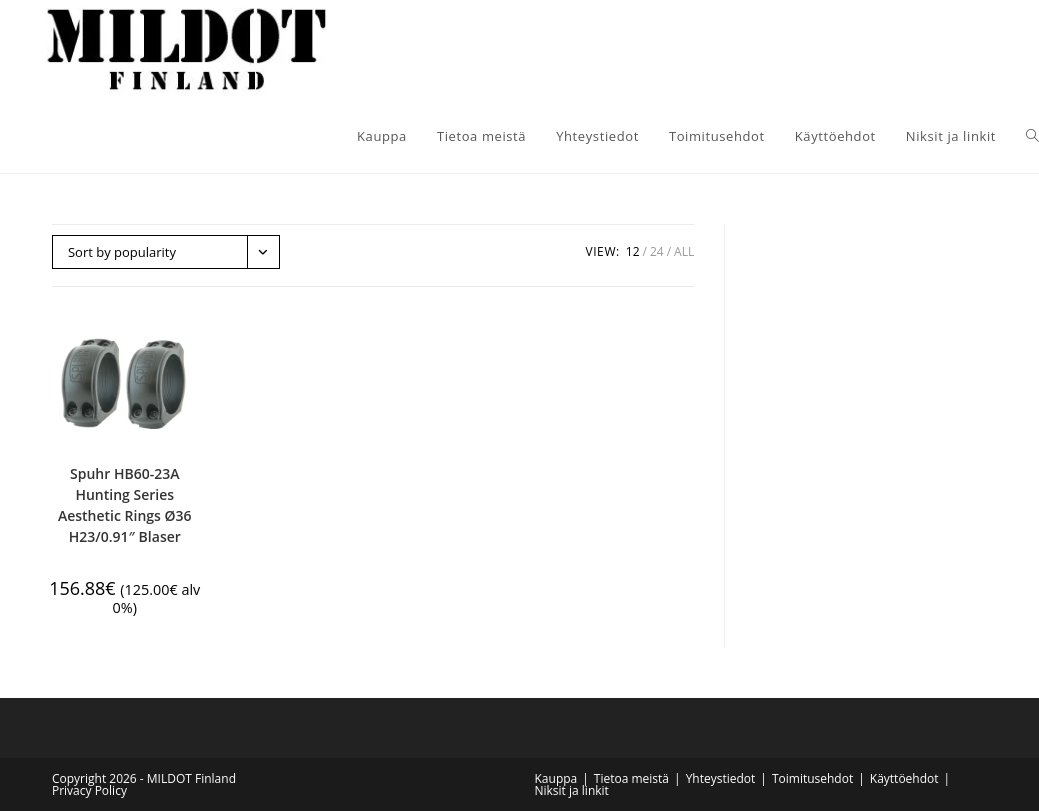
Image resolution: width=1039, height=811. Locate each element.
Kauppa (556, 778)
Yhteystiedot (721, 778)
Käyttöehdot (904, 778)
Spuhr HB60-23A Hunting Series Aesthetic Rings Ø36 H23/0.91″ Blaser (125, 505)
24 (657, 251)
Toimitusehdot (812, 778)
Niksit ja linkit (572, 790)
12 (633, 251)
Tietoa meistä (631, 778)
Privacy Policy (89, 790)
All (684, 251)
